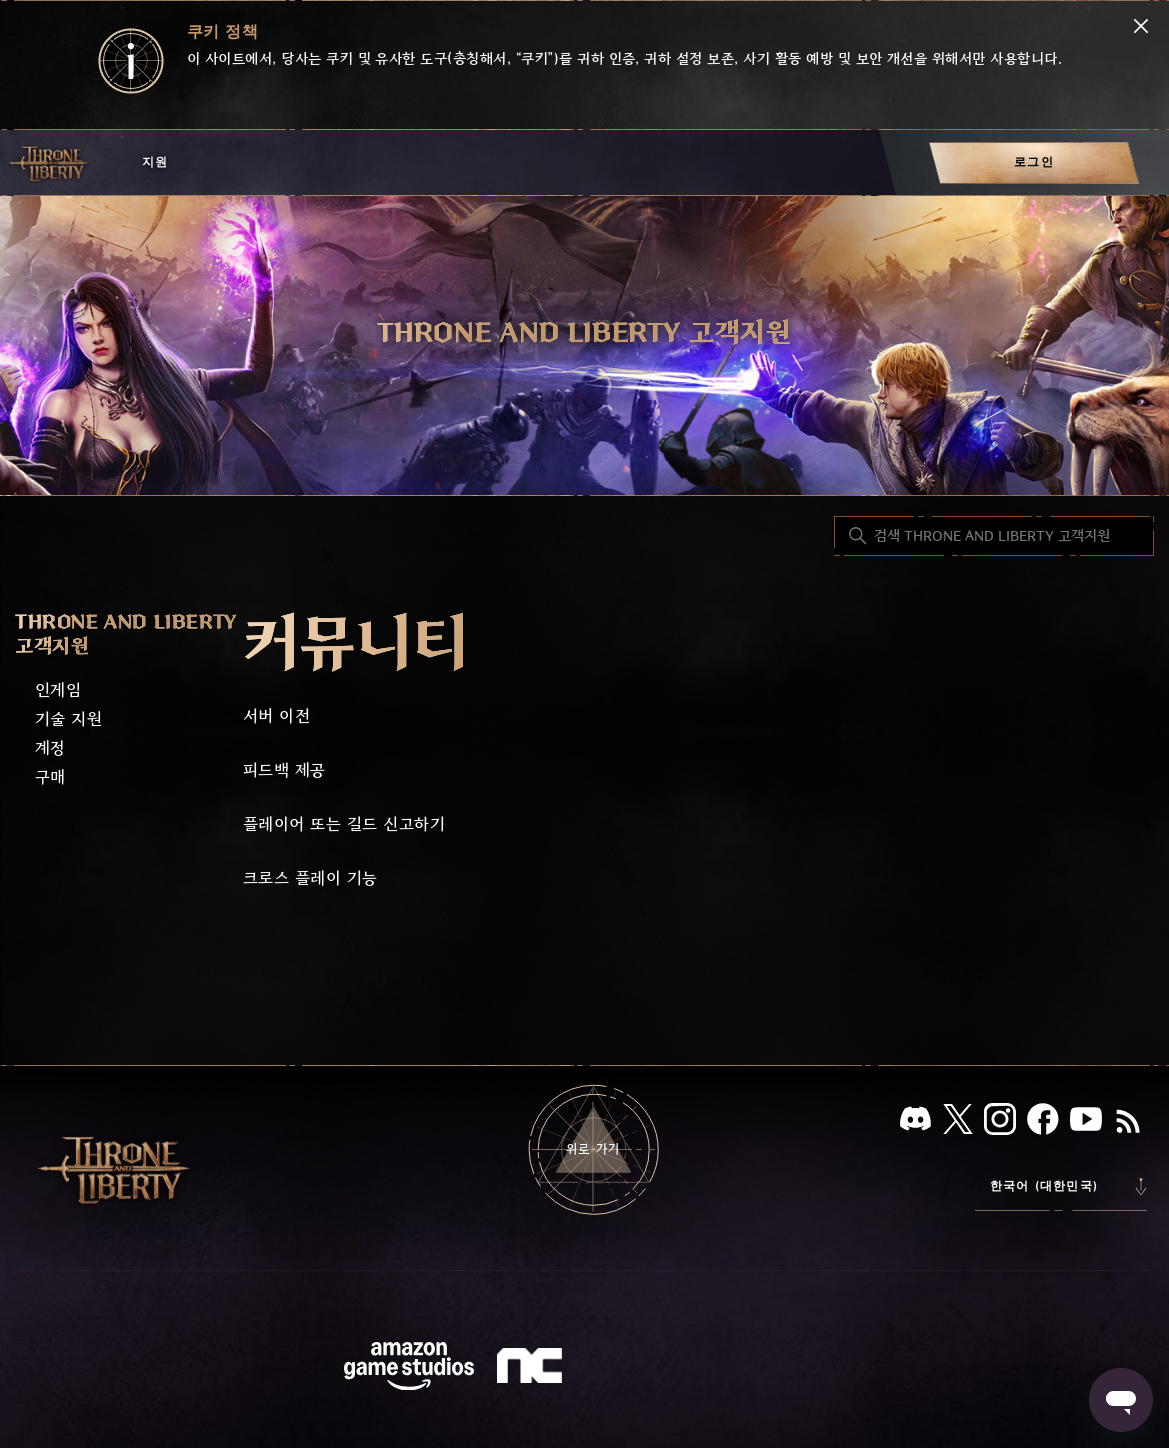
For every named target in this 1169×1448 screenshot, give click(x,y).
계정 (50, 748)
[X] (958, 1122)
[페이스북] (1043, 1123)
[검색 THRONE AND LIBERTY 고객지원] (994, 536)
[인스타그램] (1000, 1123)
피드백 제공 (284, 770)
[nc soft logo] (532, 1370)
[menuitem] (1034, 162)
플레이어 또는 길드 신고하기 (344, 824)
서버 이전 (276, 716)
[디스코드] (915, 1122)
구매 (50, 777)
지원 (155, 162)
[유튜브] (1086, 1123)
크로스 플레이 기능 (310, 878)
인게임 (58, 690)
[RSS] (1128, 1123)
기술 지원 (68, 719)
